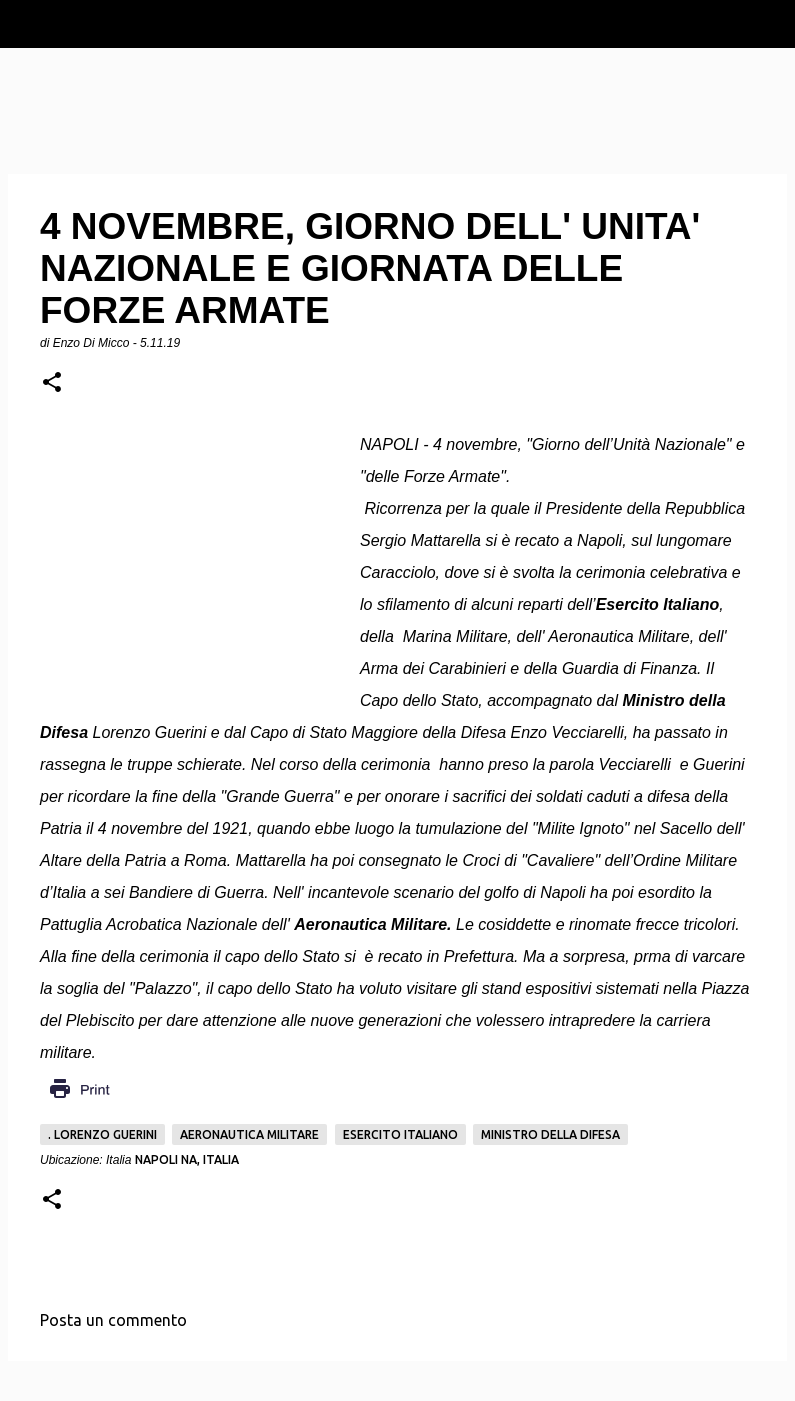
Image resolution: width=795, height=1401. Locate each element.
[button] (52, 383)
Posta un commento (113, 1320)
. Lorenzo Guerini (102, 1134)
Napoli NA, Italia (187, 1159)
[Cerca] (767, 24)
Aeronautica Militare (249, 1134)
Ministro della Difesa (550, 1134)
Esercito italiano (400, 1134)
